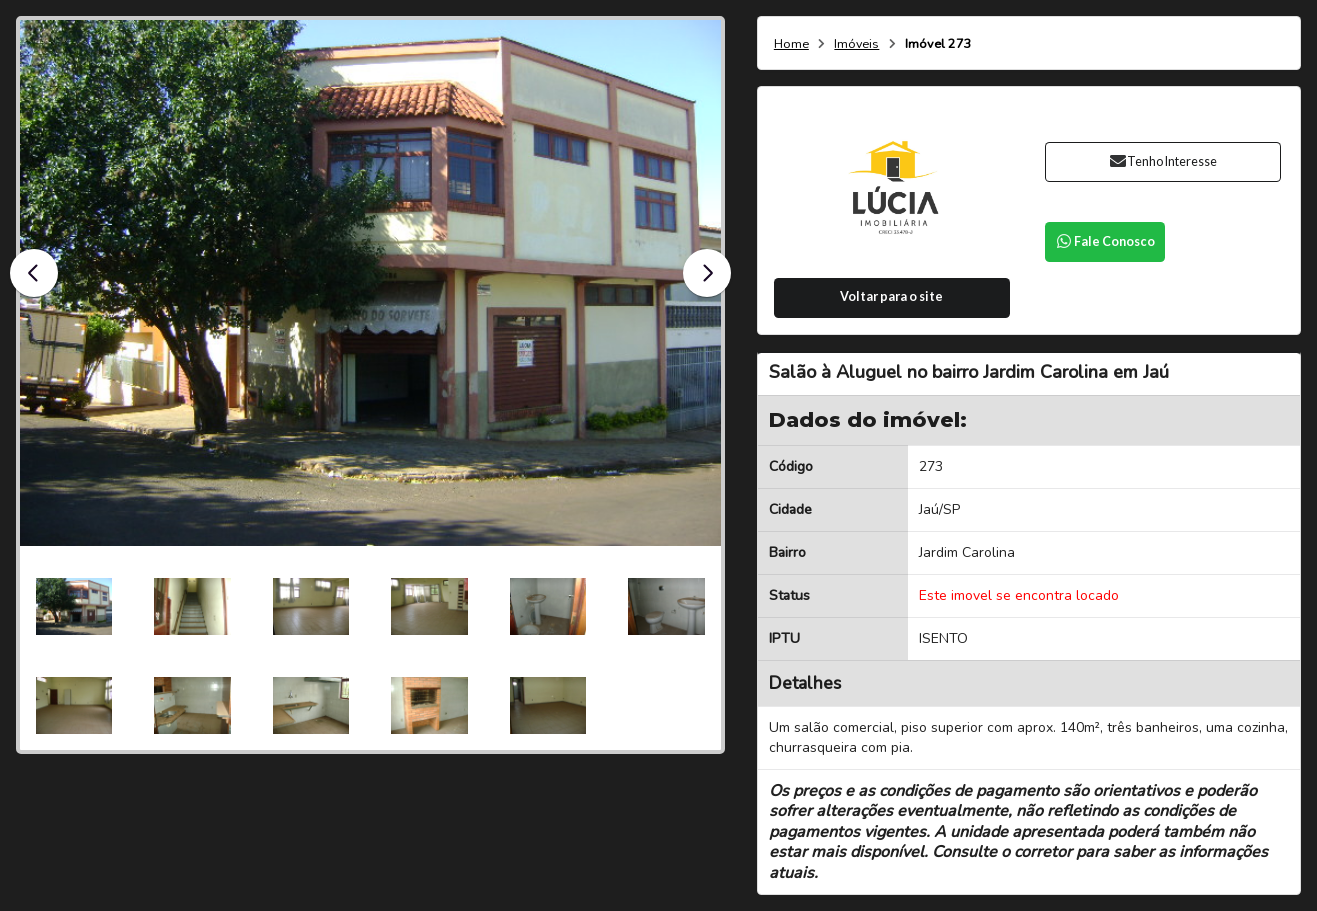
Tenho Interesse (1162, 161)
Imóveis (856, 44)
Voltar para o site (891, 296)
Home (791, 44)
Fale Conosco (1105, 241)
